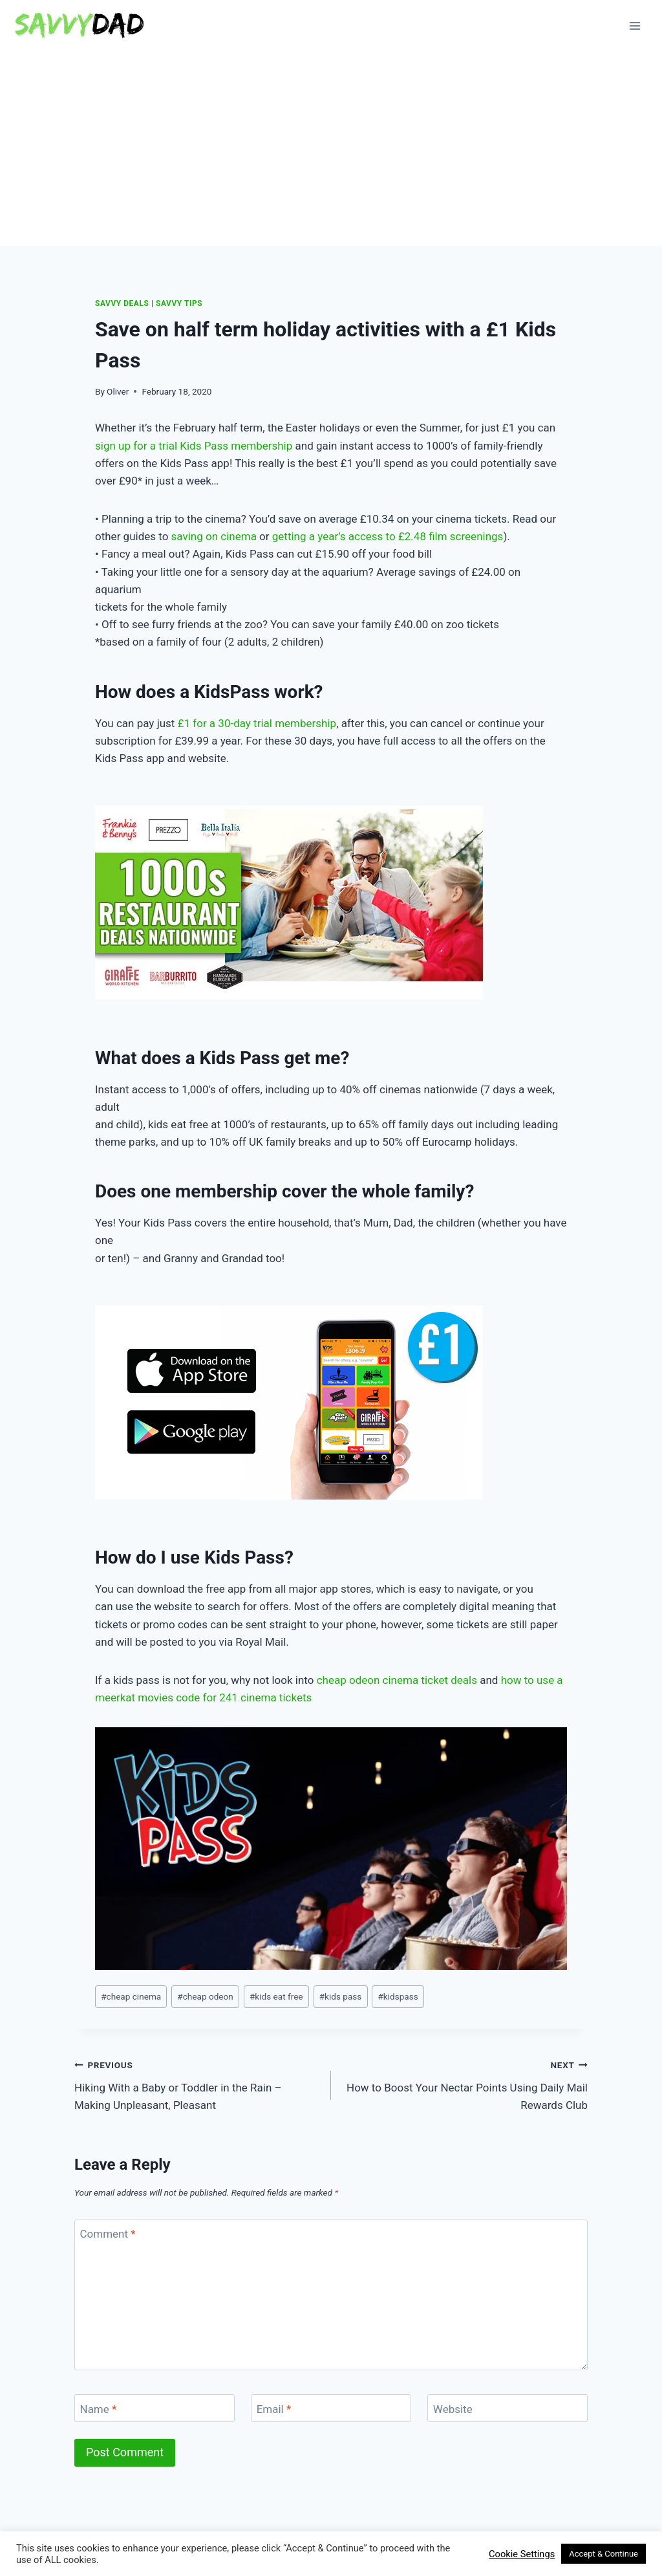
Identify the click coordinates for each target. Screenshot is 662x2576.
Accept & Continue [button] (603, 2554)
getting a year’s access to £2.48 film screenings (388, 536)
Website (453, 2409)
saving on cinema (214, 536)
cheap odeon (205, 1996)
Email (274, 2409)
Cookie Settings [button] (522, 2554)
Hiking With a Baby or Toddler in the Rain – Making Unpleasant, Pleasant (197, 2084)
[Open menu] (634, 26)
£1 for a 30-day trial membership (257, 723)
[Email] (331, 2408)
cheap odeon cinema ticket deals (397, 1680)
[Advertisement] (331, 148)
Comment (108, 2233)
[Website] (507, 2408)
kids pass (340, 1996)
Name (98, 2409)
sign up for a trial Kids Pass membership (193, 445)
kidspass (398, 1996)
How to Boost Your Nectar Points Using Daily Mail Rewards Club (465, 2084)
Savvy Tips (179, 303)
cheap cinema (131, 1996)
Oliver (118, 391)
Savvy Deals (122, 303)
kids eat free (276, 1996)
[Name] (154, 2408)
